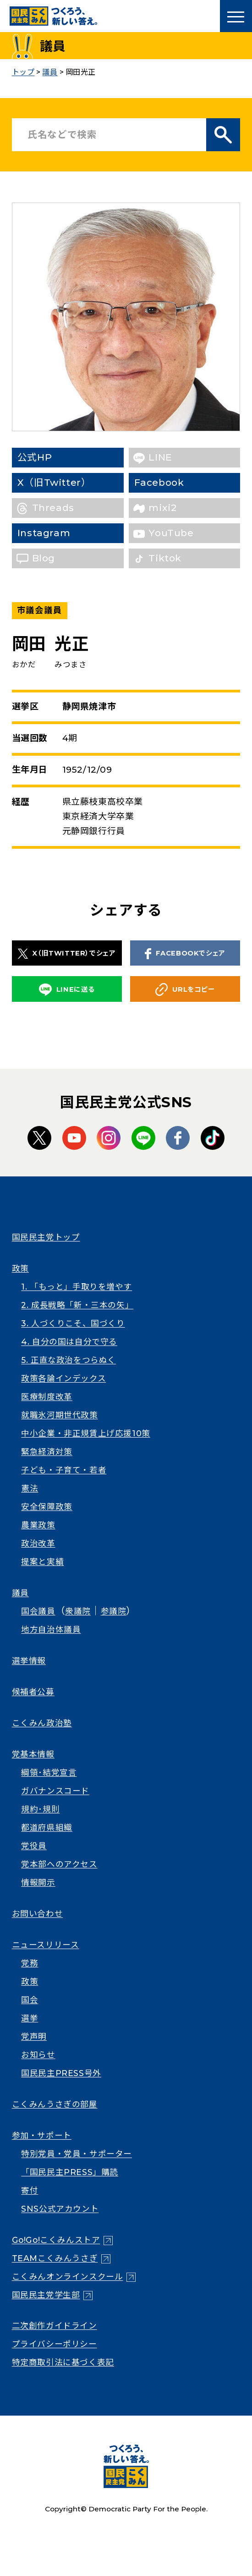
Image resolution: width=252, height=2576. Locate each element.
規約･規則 (40, 1809)
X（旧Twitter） (69, 482)
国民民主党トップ (46, 1237)
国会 (29, 2000)
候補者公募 (33, 1692)
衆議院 (78, 1611)
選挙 (29, 2018)
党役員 (34, 1846)
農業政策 (38, 1525)
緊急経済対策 (46, 1451)
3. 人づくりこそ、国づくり (73, 1323)
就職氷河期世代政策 (59, 1415)
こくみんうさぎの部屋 (55, 2104)
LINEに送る (67, 989)
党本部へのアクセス (59, 1864)
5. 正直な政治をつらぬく (68, 1360)
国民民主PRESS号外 (61, 2073)
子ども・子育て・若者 (63, 1470)
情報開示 (38, 1882)
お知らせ (38, 2055)
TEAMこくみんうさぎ (55, 2258)
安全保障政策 (46, 1506)
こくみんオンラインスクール (67, 2276)
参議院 (113, 1611)
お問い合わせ (37, 1913)
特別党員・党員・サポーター (76, 2154)
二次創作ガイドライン (54, 2325)
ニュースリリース (45, 1945)
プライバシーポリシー (54, 2344)
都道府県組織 (46, 1827)
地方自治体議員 (51, 1629)
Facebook (173, 482)
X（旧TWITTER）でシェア (66, 954)
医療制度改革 (46, 1396)
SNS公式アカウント (60, 2208)
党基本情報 (33, 1754)
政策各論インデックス (63, 1378)
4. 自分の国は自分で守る (69, 1341)
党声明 (34, 2036)
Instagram (58, 532)
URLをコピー (185, 989)
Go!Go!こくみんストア (56, 2240)
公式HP (49, 457)
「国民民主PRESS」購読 (69, 2172)
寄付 (29, 2190)
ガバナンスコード (55, 1791)
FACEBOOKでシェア (185, 953)
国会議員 (38, 1611)
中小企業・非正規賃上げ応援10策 (85, 1433)
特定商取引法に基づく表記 (63, 2362)
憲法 (29, 1488)
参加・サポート (41, 2135)
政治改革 (38, 1543)
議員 (20, 1593)
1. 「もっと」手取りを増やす (76, 1286)
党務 (29, 1963)
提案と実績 (42, 1561)
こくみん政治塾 (42, 1723)
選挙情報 (29, 1660)
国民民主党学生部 (46, 2295)
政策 (20, 1268)
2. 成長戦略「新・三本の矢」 (77, 1305)
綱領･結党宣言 (49, 1772)
